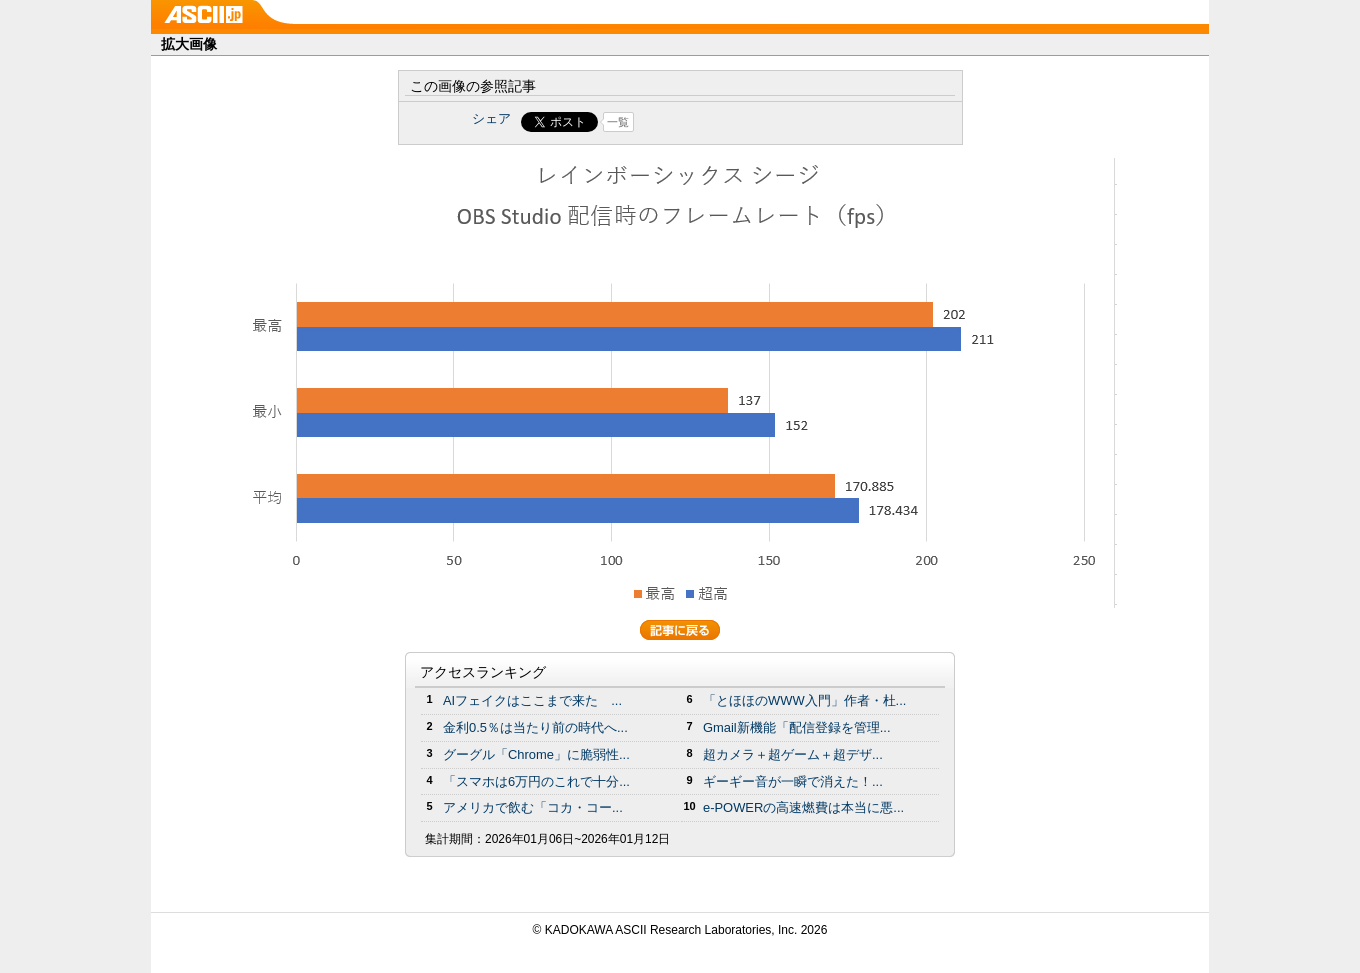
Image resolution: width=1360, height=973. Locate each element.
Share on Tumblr (754, 122)
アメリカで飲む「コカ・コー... (533, 807)
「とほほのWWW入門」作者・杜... (804, 700)
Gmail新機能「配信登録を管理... (797, 727)
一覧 (618, 122)
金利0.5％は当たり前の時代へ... (535, 727)
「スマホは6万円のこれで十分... (536, 781)
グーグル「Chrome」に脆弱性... (536, 754)
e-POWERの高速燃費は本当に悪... (803, 807)
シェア (491, 118)
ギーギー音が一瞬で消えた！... (793, 781)
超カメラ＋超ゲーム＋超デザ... (793, 754)
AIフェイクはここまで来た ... (532, 700)
